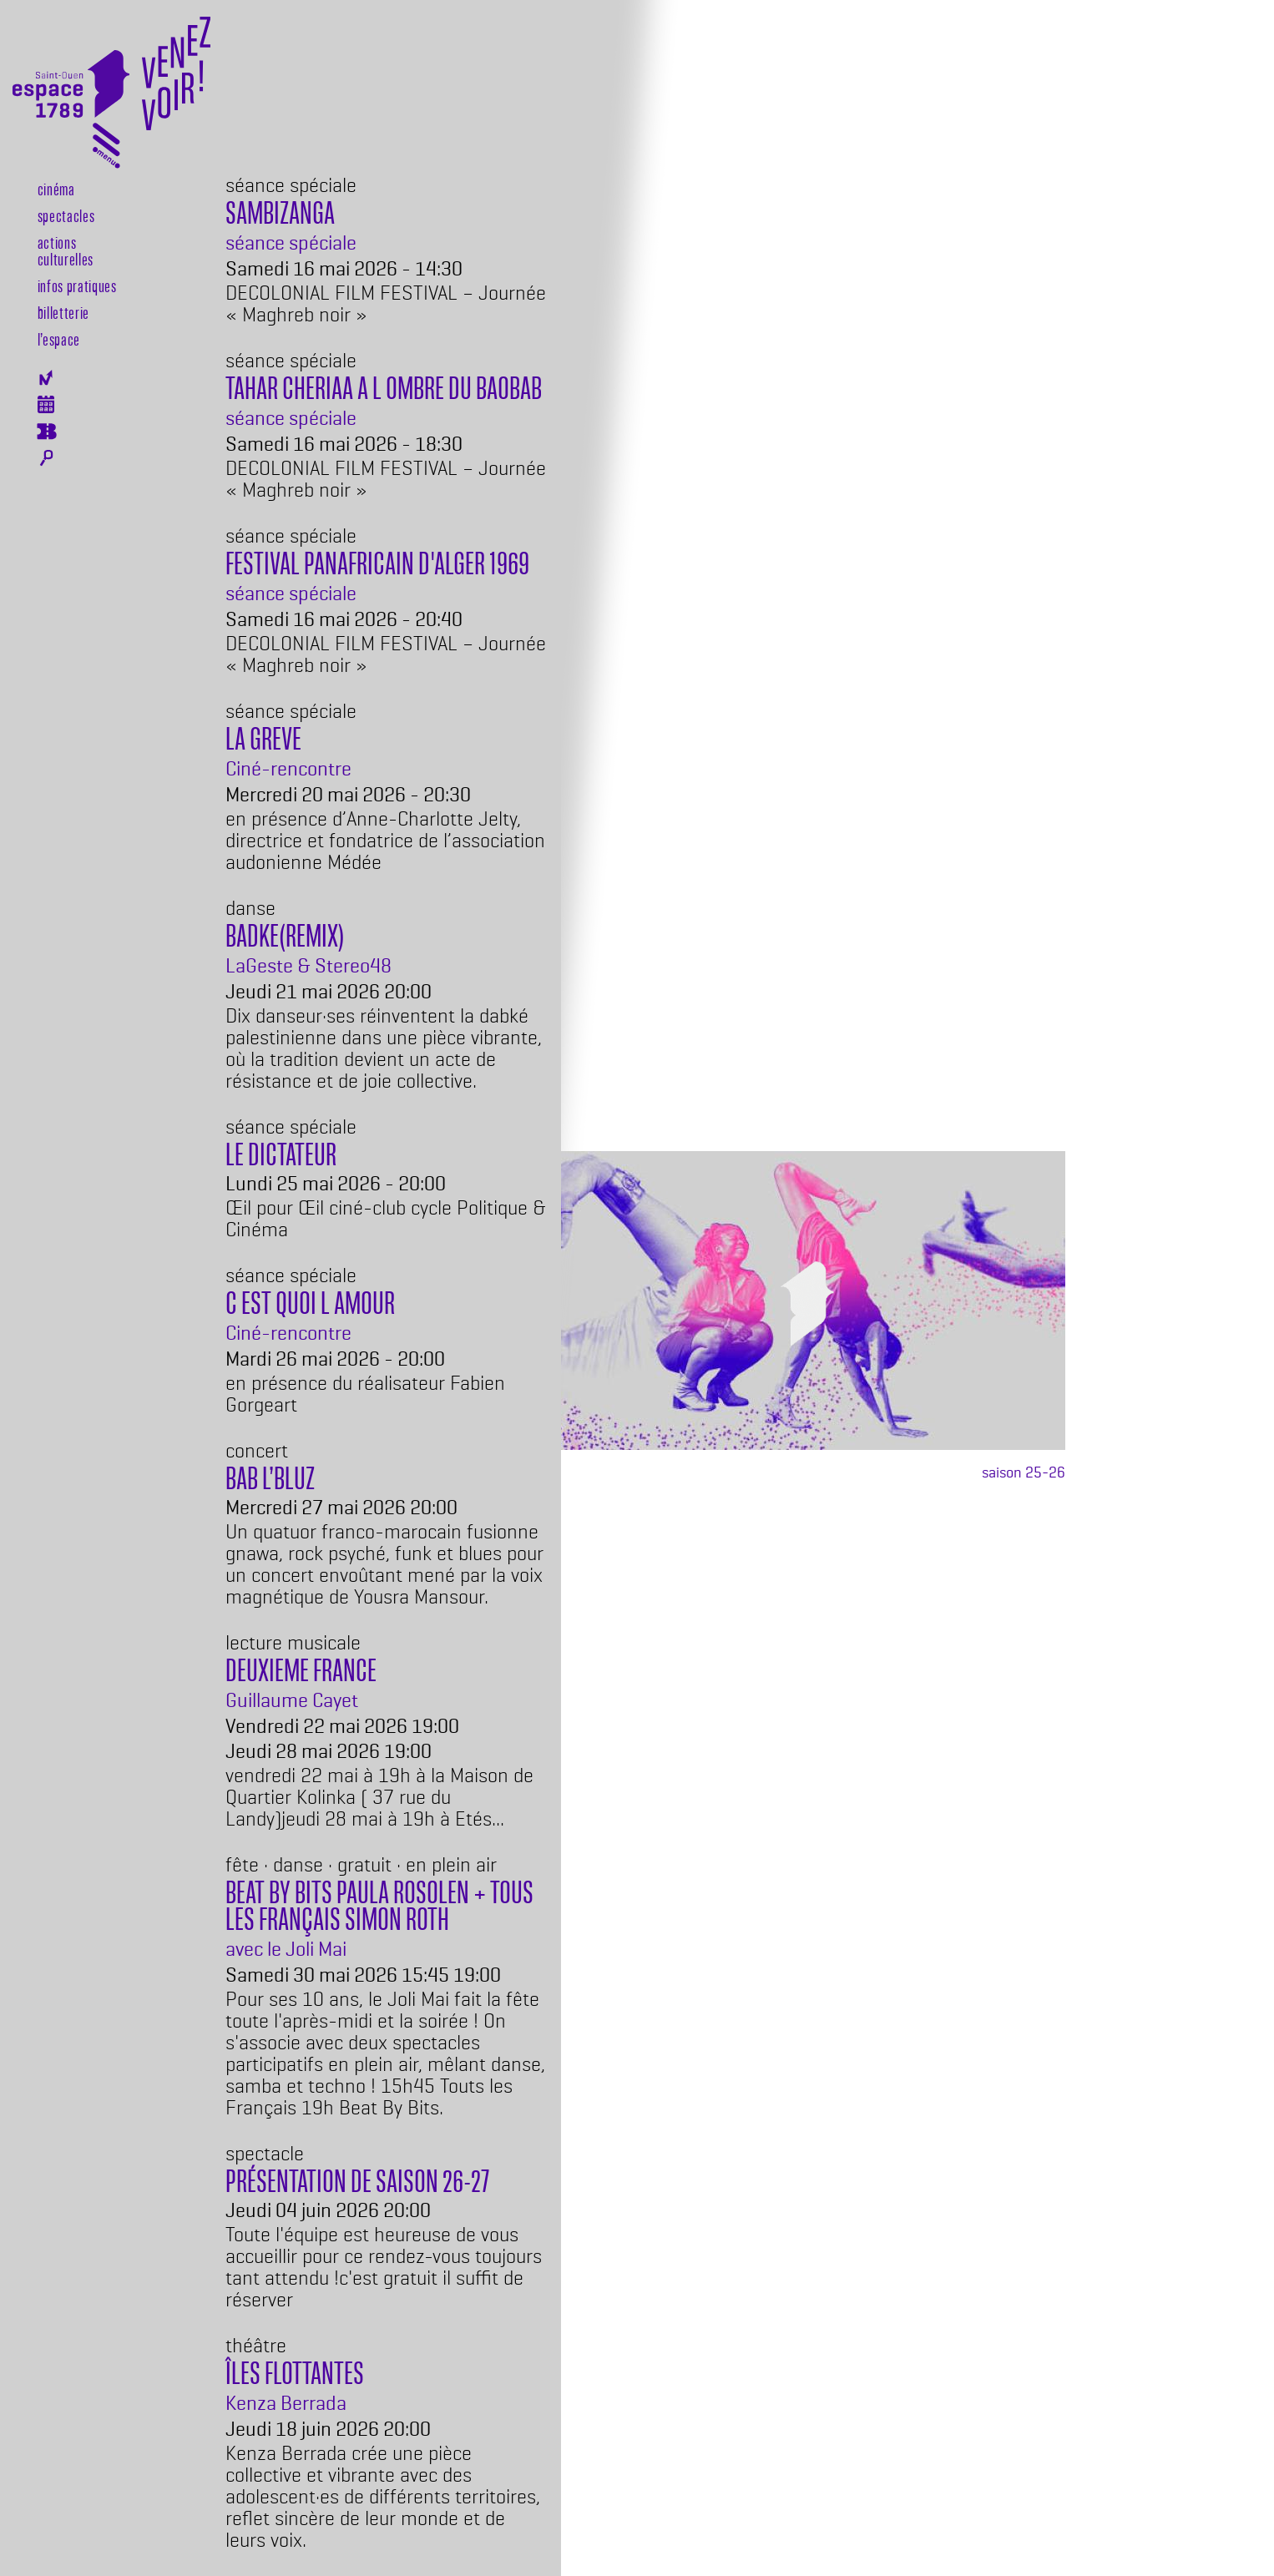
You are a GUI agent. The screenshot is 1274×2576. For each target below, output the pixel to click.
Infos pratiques (77, 285)
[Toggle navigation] (106, 149)
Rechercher (46, 458)
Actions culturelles (66, 250)
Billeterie (46, 431)
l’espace (59, 339)
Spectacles (66, 215)
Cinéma (56, 188)
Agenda (46, 404)
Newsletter (46, 378)
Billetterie (63, 312)
